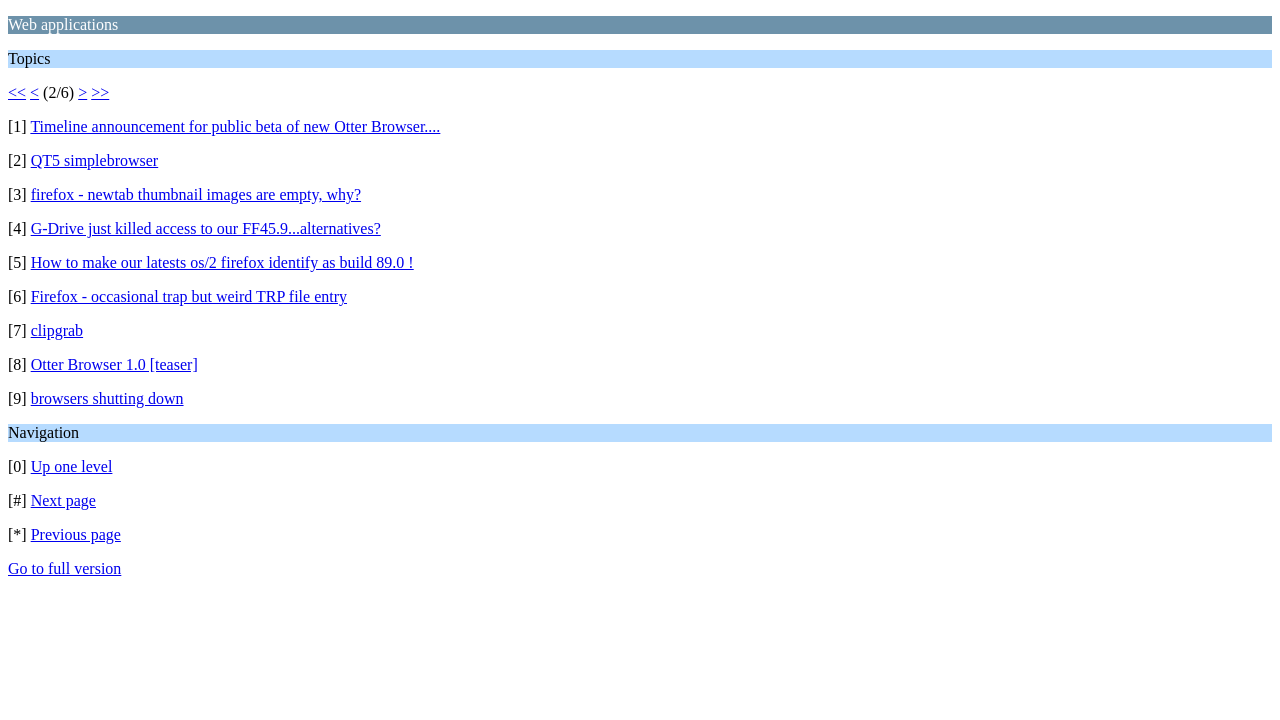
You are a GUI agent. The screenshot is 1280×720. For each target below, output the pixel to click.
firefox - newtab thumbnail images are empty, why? (196, 194)
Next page (63, 500)
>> (100, 92)
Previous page (76, 534)
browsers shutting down (107, 398)
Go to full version (64, 568)
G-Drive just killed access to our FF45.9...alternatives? (206, 228)
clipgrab (57, 330)
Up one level (72, 466)
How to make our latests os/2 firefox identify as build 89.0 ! (222, 262)
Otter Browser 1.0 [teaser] (114, 364)
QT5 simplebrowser (95, 160)
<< (17, 92)
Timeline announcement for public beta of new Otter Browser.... (235, 126)
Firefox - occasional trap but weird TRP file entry (189, 296)
